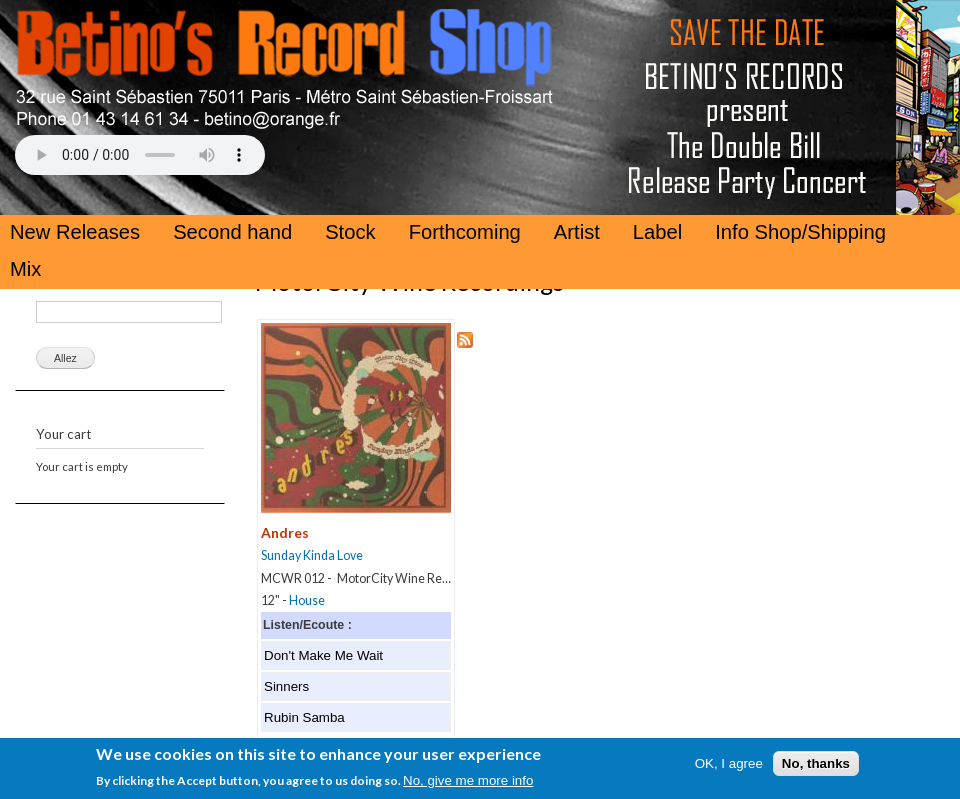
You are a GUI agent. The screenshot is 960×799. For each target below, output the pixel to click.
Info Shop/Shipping (800, 232)
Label (657, 232)
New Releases (75, 232)
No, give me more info (468, 787)
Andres (285, 532)
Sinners (286, 686)
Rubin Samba (304, 717)
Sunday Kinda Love (312, 555)
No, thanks (816, 770)
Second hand (232, 232)
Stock (350, 232)
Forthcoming (465, 232)
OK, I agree (729, 770)
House (307, 600)
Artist (577, 232)
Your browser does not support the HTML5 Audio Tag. (140, 155)
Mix (25, 269)
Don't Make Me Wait (323, 655)
